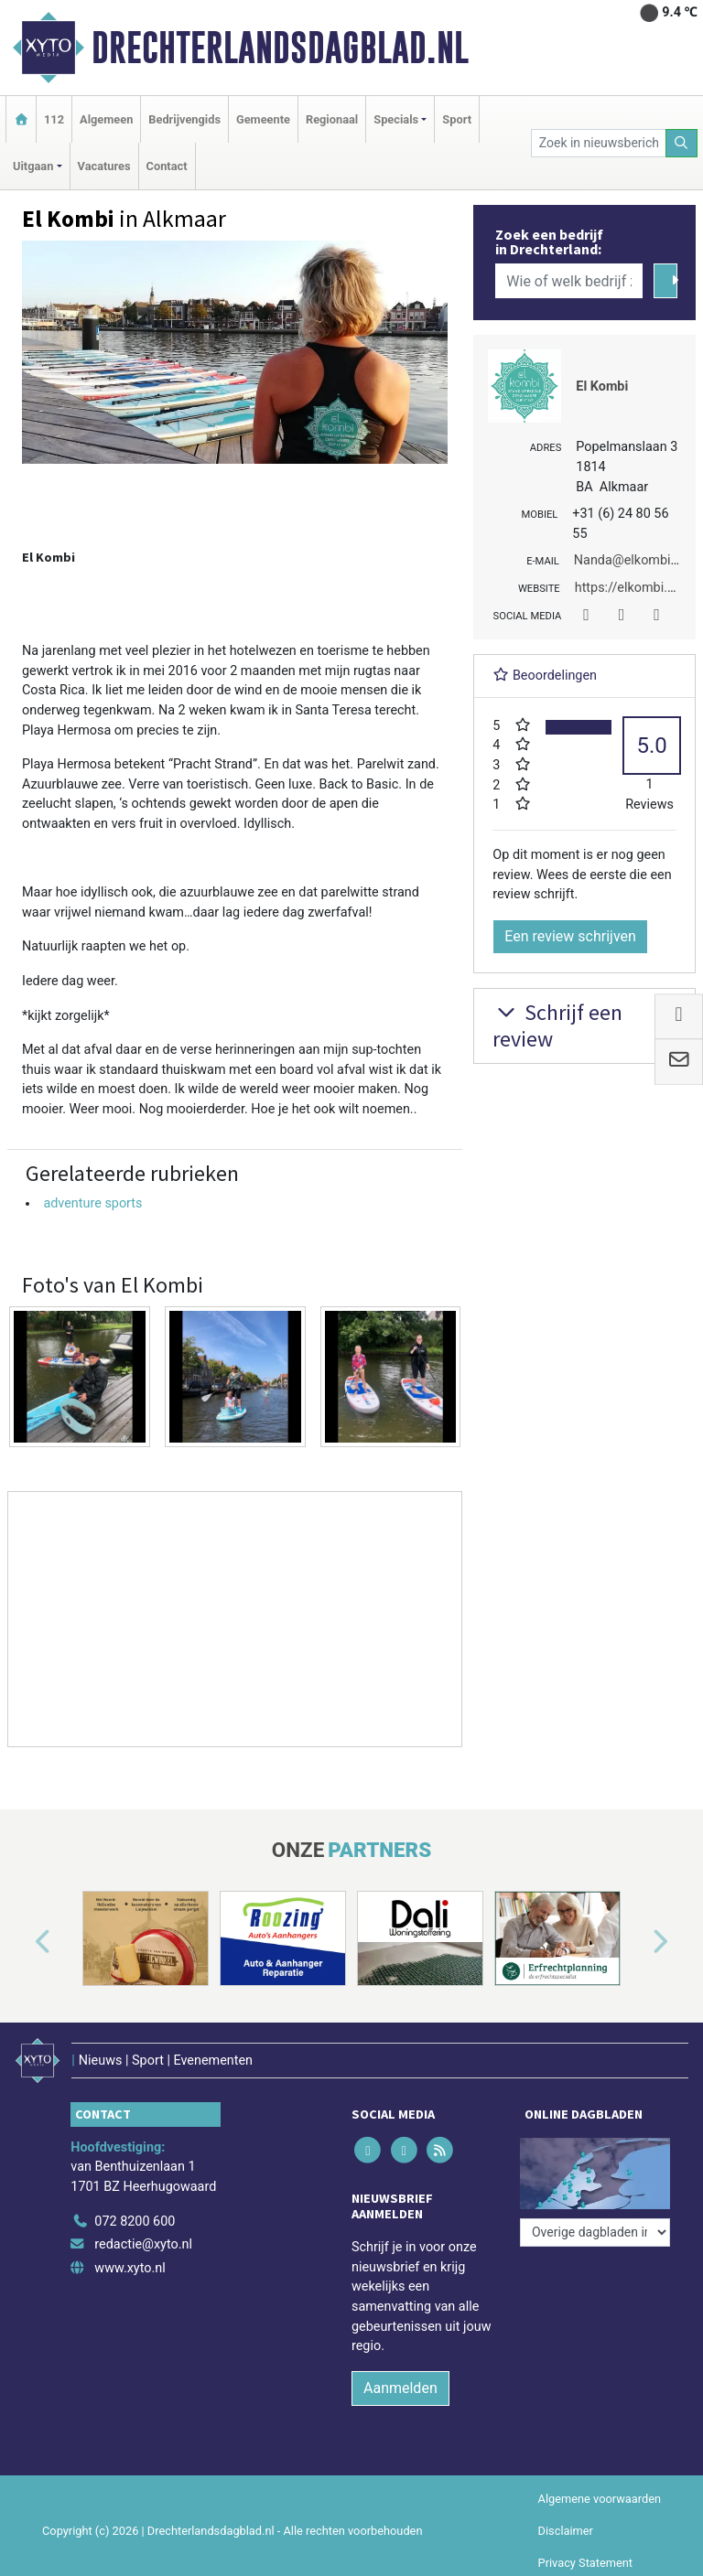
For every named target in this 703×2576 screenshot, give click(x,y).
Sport (456, 119)
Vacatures (104, 166)
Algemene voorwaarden (599, 2499)
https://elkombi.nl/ (629, 588)
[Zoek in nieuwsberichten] (598, 143)
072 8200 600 (134, 2221)
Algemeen (106, 119)
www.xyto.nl (129, 2268)
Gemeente (263, 119)
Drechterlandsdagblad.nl (280, 47)
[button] (22, 1942)
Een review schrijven (570, 936)
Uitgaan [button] (33, 166)
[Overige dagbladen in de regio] (595, 2232)
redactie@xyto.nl (143, 2244)
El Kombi (602, 386)
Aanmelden (400, 2388)
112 (54, 119)
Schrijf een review (557, 1025)
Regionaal (332, 119)
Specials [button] (395, 119)
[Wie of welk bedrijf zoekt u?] (568, 280)
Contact (167, 166)
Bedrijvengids (184, 119)
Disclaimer (565, 2531)
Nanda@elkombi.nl (629, 560)
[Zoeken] (681, 143)
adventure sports (92, 1203)
